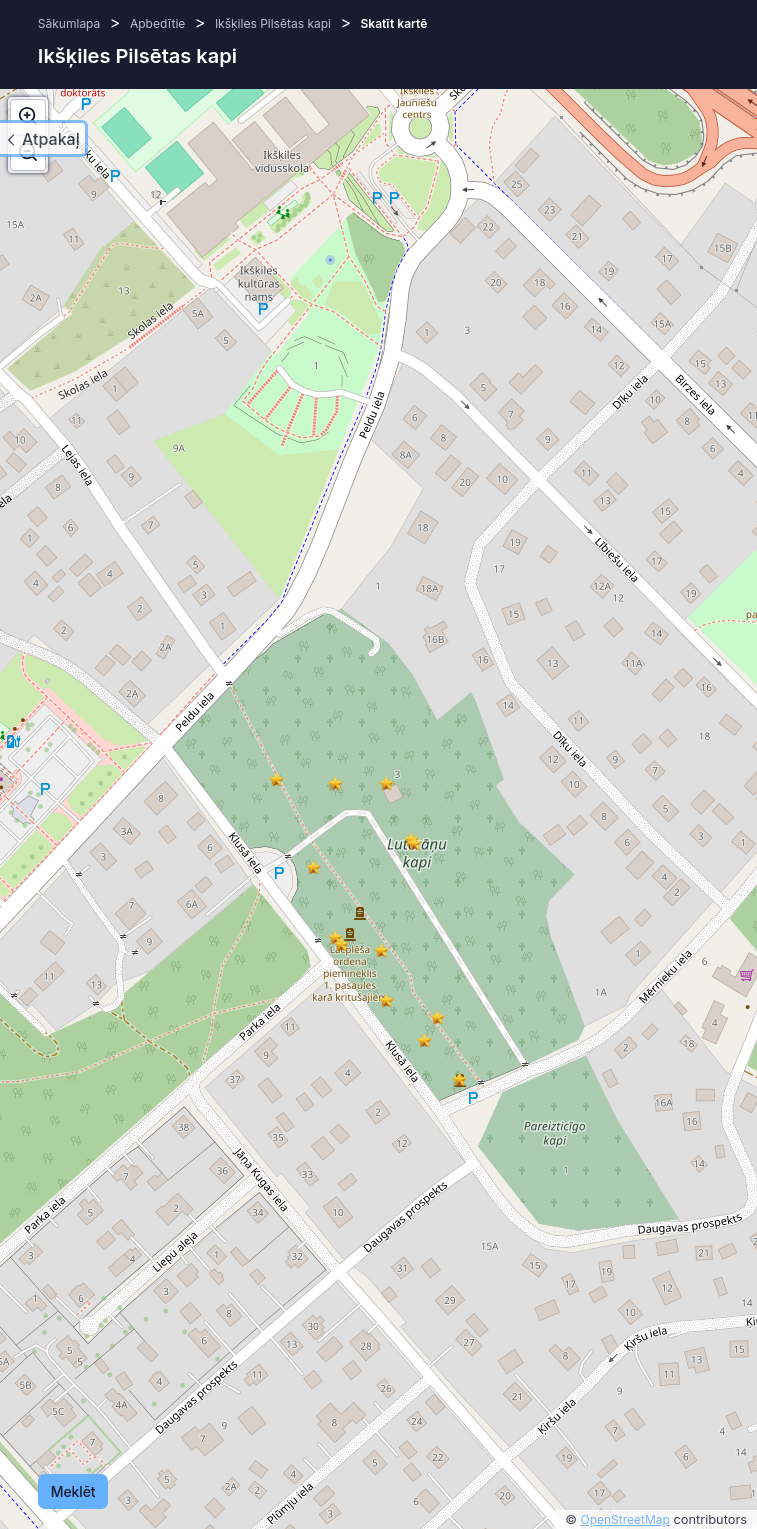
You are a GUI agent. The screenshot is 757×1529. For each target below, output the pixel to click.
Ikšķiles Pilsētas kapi (273, 23)
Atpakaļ (51, 139)
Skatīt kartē (394, 23)
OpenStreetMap (625, 1519)
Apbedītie (157, 23)
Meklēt (73, 1491)
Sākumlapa (69, 23)
